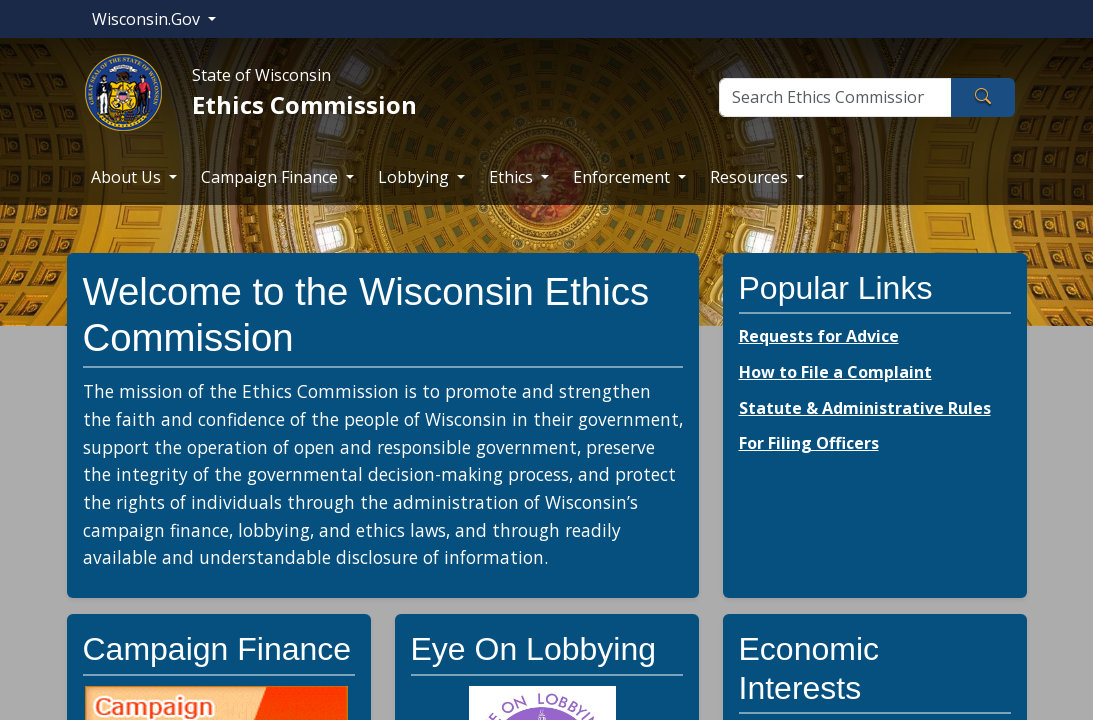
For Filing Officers (809, 443)
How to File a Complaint (835, 372)
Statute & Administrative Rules (865, 408)
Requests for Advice (819, 336)
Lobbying (415, 177)
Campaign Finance (271, 177)
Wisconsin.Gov (148, 19)
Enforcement (623, 177)
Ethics (513, 177)
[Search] (835, 97)
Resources (751, 177)
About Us (128, 177)
